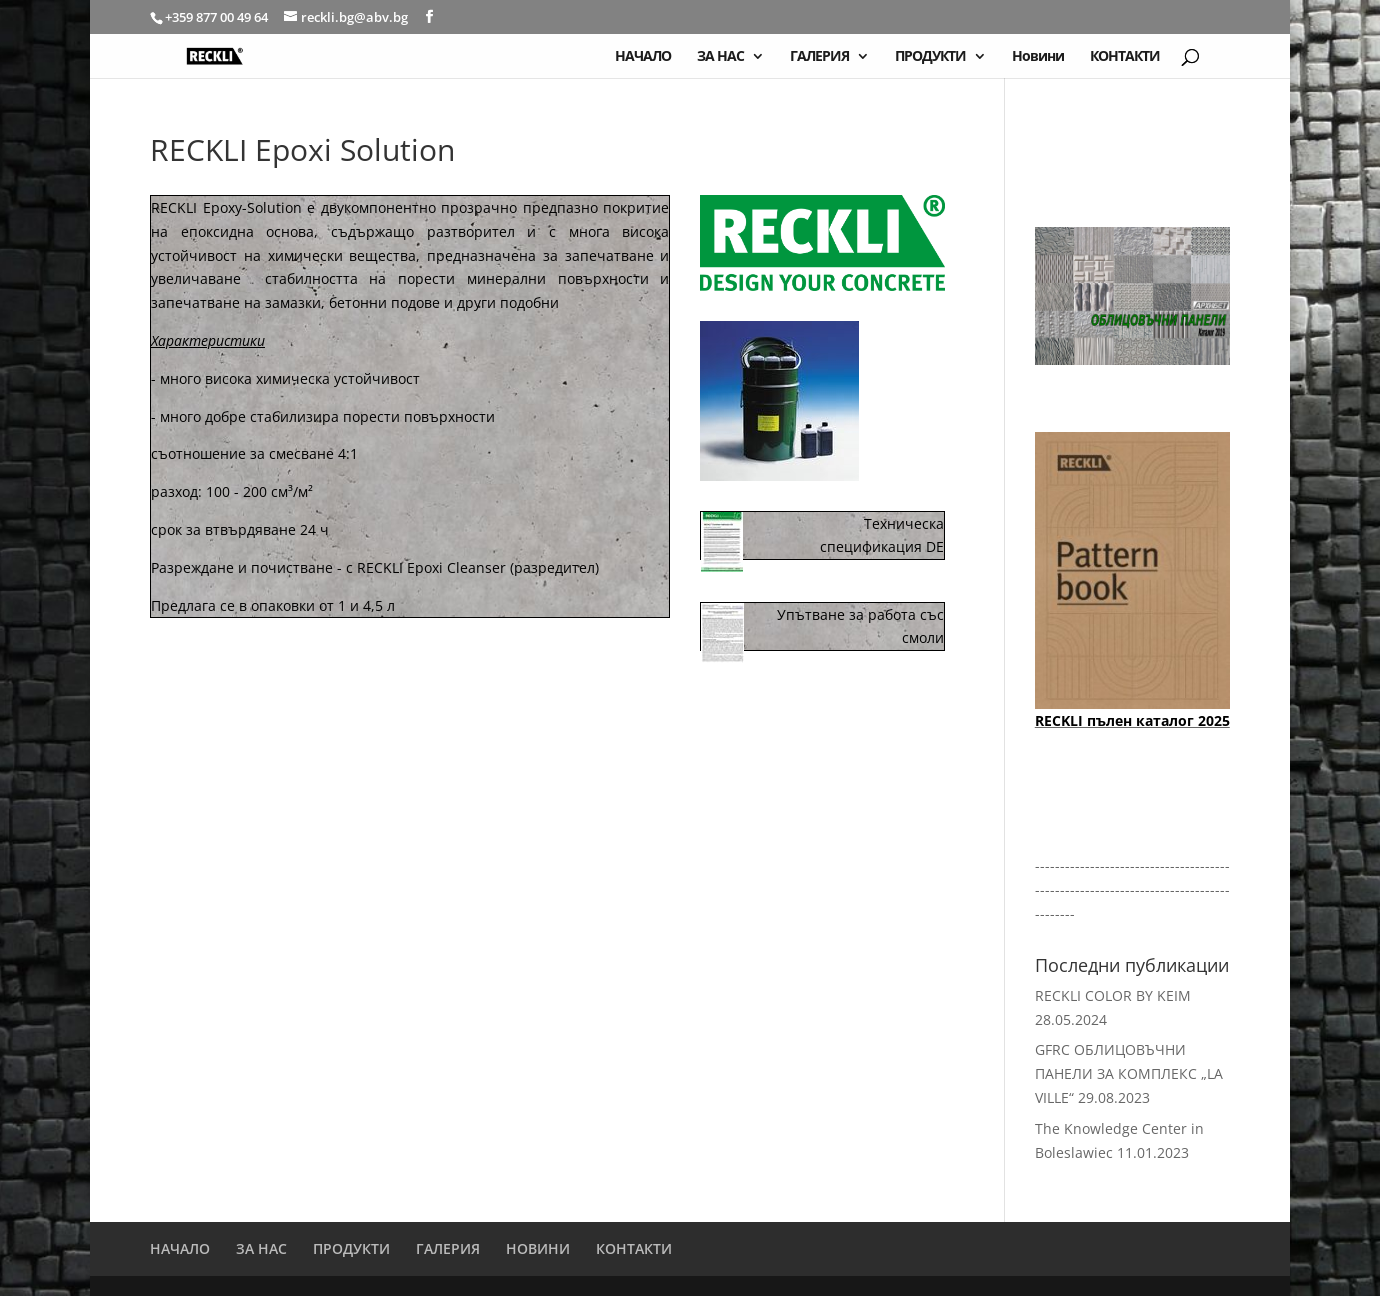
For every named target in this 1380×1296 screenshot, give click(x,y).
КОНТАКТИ (1125, 57)
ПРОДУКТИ (930, 57)
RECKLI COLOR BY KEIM (1113, 995)
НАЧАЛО (643, 57)
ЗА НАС (720, 57)
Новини (1038, 57)
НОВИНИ (538, 1248)
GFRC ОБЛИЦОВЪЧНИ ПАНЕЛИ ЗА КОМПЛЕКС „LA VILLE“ (1129, 1073)
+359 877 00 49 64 (218, 17)
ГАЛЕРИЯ (819, 57)
